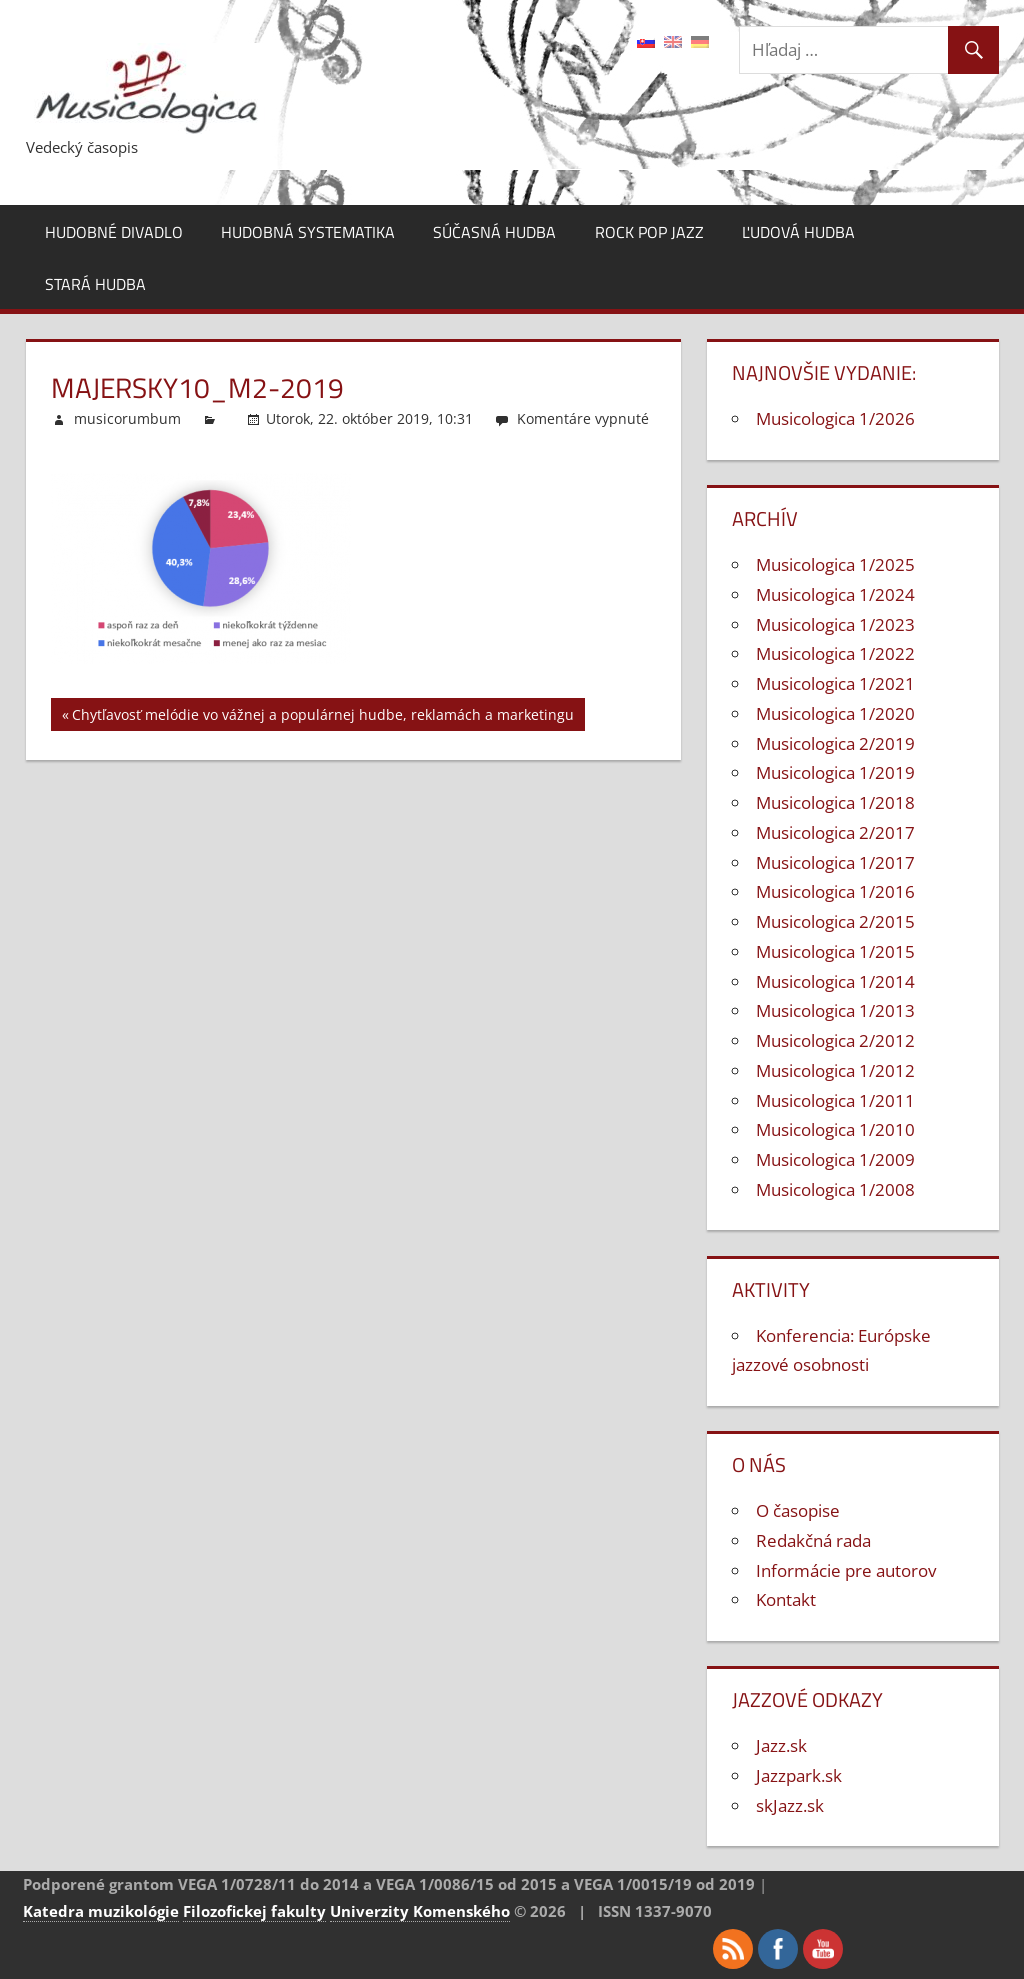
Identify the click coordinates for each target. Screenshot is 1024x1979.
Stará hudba (95, 284)
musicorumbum (127, 418)
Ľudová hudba (798, 232)
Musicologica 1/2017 (835, 862)
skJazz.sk (790, 1805)
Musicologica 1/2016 (835, 891)
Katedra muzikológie (101, 1911)
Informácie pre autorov (846, 1570)
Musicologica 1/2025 (835, 564)
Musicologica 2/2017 (835, 832)
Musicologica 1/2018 (835, 802)
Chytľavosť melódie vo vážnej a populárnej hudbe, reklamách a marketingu (323, 717)
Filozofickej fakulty (254, 1911)
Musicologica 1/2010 (835, 1129)
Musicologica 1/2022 (835, 653)
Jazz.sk (781, 1745)
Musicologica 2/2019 (835, 743)
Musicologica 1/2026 (835, 418)
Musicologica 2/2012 (835, 1040)
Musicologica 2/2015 (835, 921)
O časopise (798, 1510)
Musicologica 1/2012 (835, 1070)
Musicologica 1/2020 (835, 713)
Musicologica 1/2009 (835, 1159)
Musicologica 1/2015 (835, 951)
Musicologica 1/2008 (835, 1189)
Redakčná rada (813, 1540)
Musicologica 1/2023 (835, 624)
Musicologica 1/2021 (835, 683)
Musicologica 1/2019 (835, 772)
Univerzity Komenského (420, 1911)
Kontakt (786, 1599)
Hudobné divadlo (114, 232)
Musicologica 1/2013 (835, 1010)
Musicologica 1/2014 (835, 981)
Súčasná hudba (494, 232)
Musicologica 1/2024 (835, 594)
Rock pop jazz (649, 232)
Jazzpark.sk (799, 1775)
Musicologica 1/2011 (835, 1100)
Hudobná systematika (308, 232)
